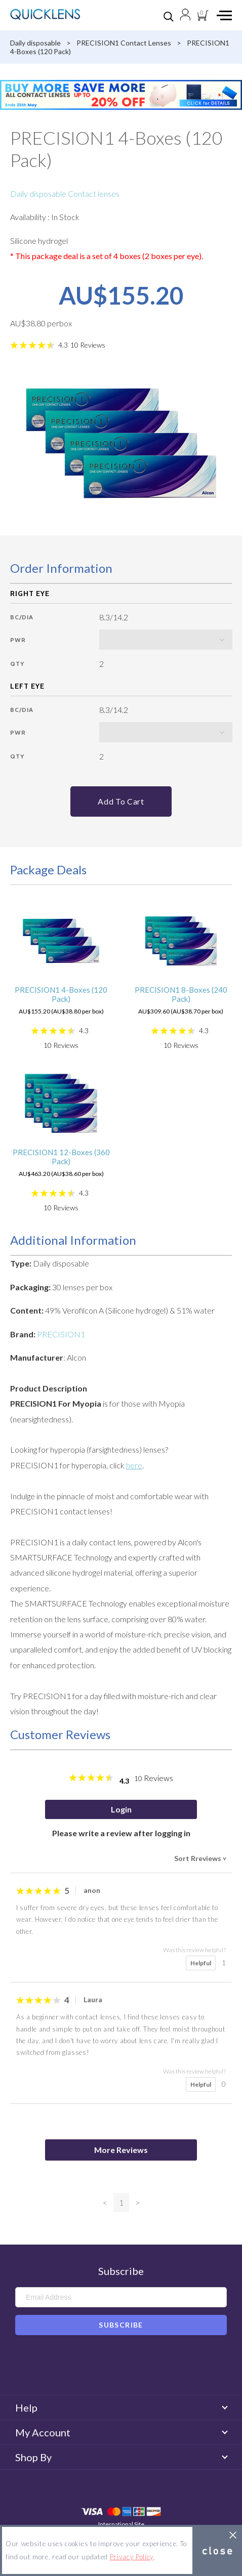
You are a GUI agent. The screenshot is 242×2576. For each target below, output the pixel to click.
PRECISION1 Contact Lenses (123, 42)
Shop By (121, 2457)
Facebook (106, 2366)
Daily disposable (35, 42)
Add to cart (121, 801)
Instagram (136, 2366)
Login (121, 1809)
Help (121, 2407)
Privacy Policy (131, 2557)
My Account (121, 2432)
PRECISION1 (61, 1334)
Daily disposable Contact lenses (64, 193)
